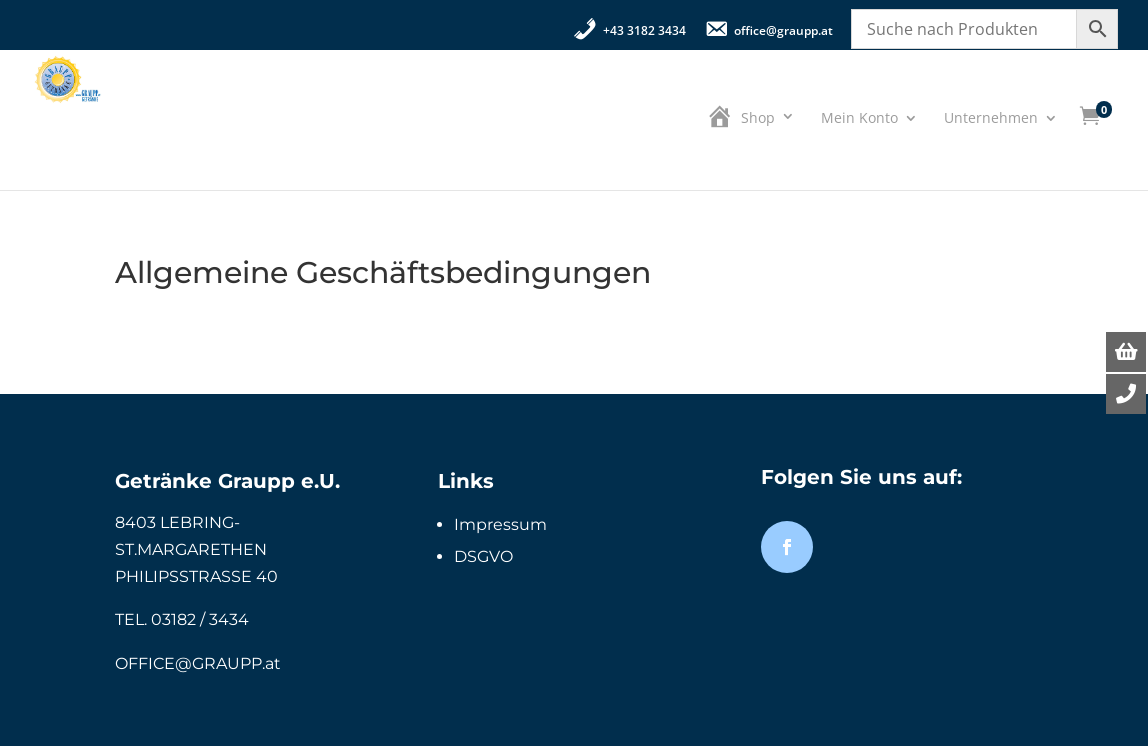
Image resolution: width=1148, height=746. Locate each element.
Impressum (500, 524)
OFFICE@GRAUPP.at (198, 663)
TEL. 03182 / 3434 (182, 619)
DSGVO (483, 556)
